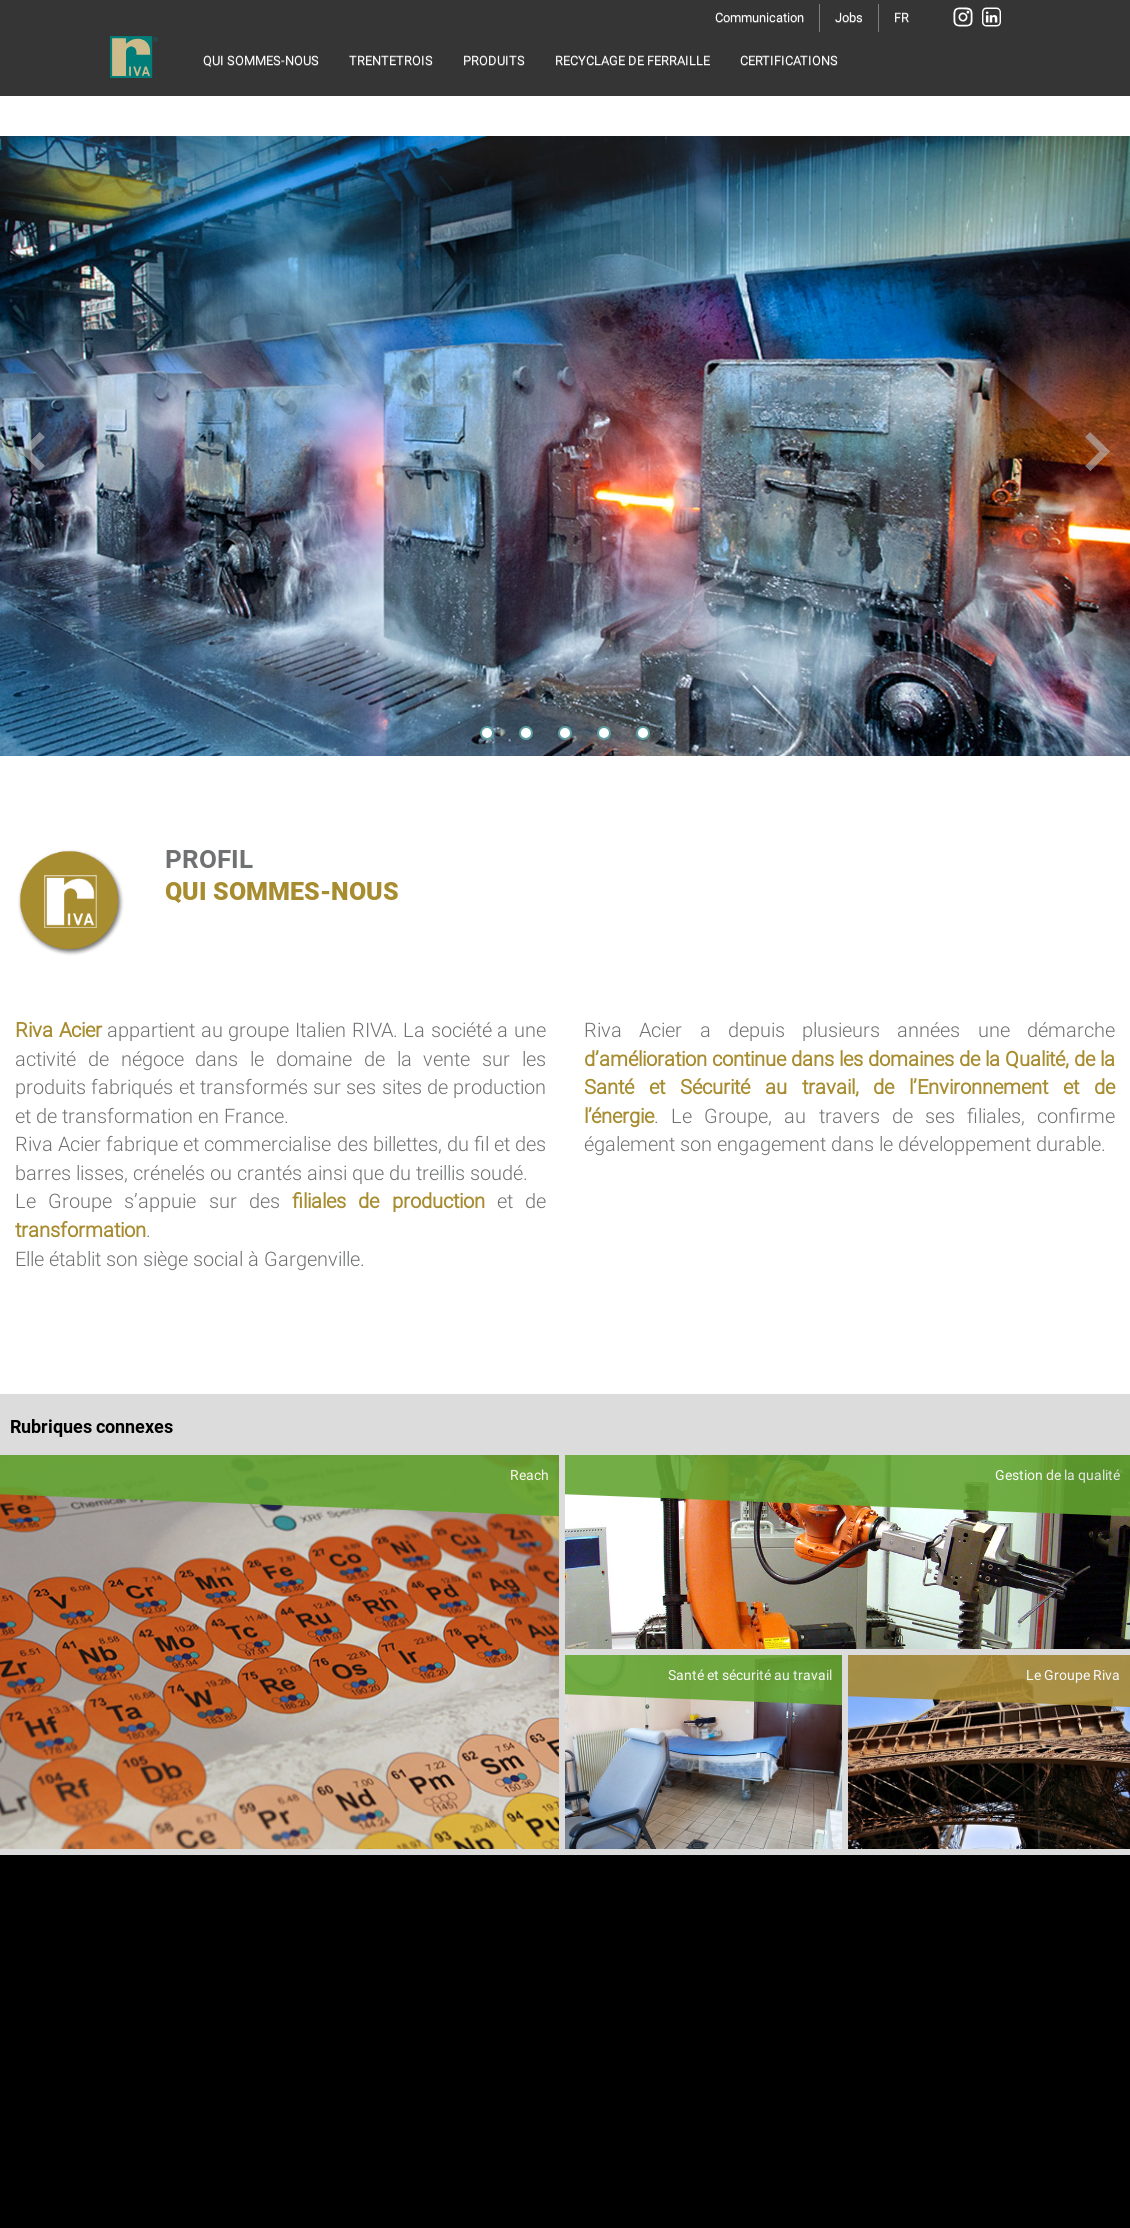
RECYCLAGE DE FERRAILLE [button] (632, 60)
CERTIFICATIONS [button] (789, 60)
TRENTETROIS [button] (391, 60)
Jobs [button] (849, 17)
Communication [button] (759, 17)
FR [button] (901, 17)
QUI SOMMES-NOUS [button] (261, 60)
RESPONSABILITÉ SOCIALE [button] (281, 110)
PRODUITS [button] (494, 60)
